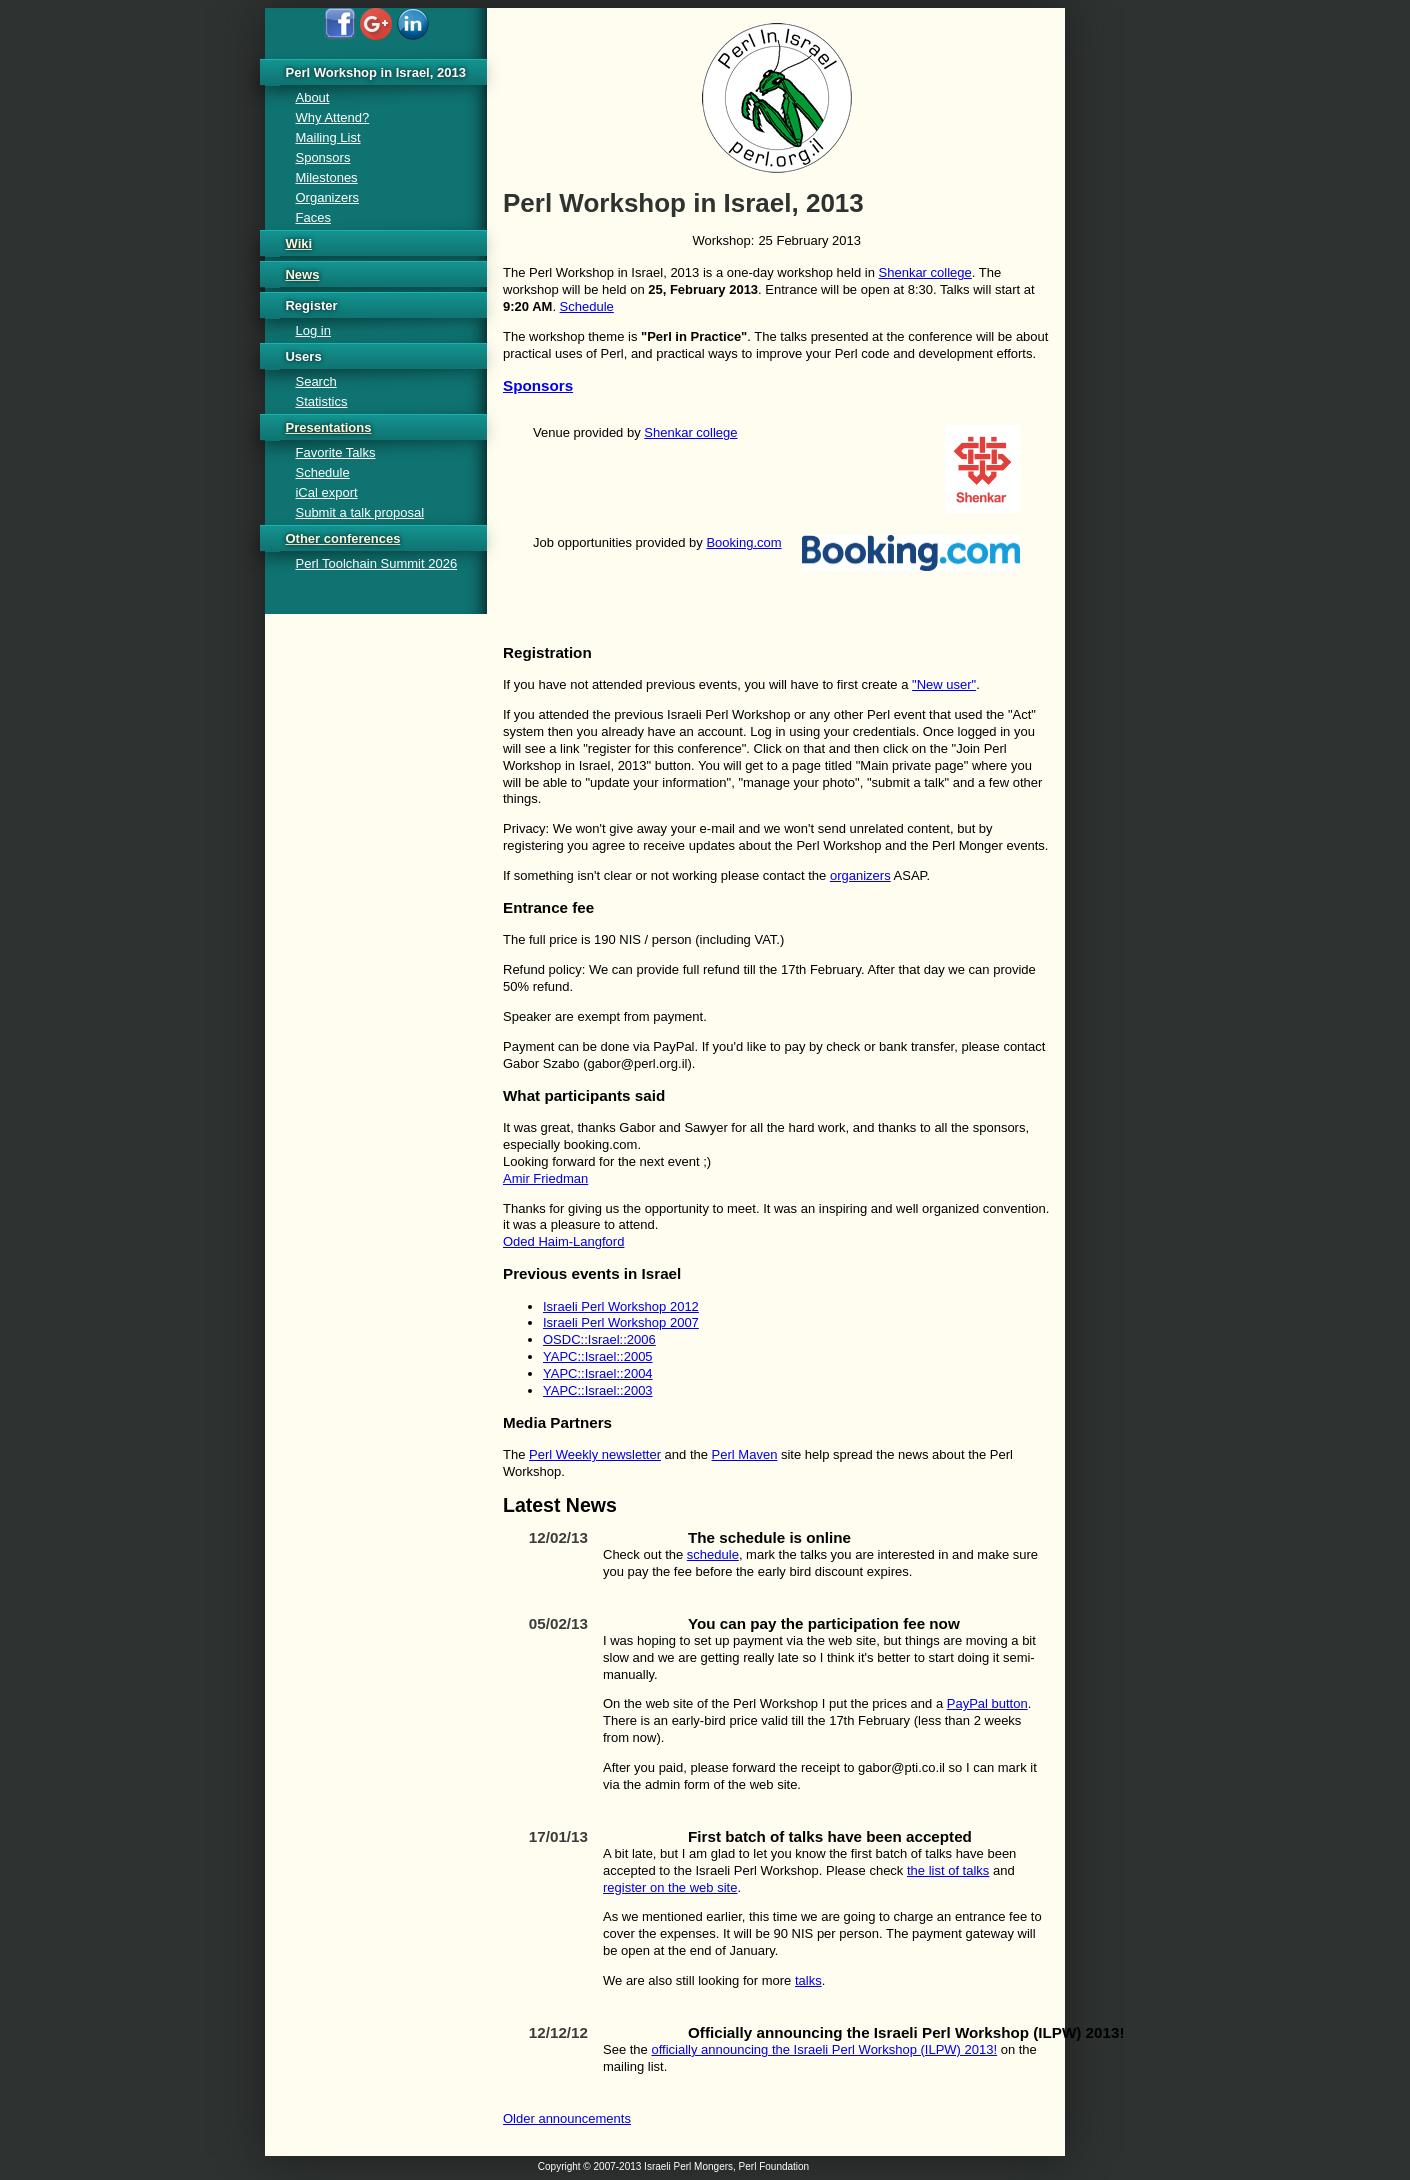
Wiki (298, 243)
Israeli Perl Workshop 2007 (621, 1322)
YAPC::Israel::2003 (598, 1390)
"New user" (944, 684)
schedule (713, 1554)
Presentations (328, 427)
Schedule (587, 306)
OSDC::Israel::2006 (599, 1339)
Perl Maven (745, 1454)
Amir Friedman (545, 1178)
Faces (312, 217)
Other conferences (342, 538)
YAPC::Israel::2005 (598, 1356)
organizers (860, 875)
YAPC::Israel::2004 (598, 1373)
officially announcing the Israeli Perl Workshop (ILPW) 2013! (824, 2049)
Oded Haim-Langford (563, 1241)
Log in (312, 330)
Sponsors (538, 385)
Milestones (326, 177)
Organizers (327, 197)
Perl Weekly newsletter (595, 1454)
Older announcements (567, 2118)
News (302, 274)
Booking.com (743, 542)
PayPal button (987, 1703)
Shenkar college (925, 272)
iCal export (326, 492)
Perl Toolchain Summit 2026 (376, 563)
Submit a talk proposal (359, 512)
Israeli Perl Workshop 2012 (621, 1306)
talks (808, 1980)
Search (315, 381)
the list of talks (948, 1870)
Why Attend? (332, 117)
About (312, 97)
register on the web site (670, 1887)
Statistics (321, 401)
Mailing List (327, 137)
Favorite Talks (335, 452)
